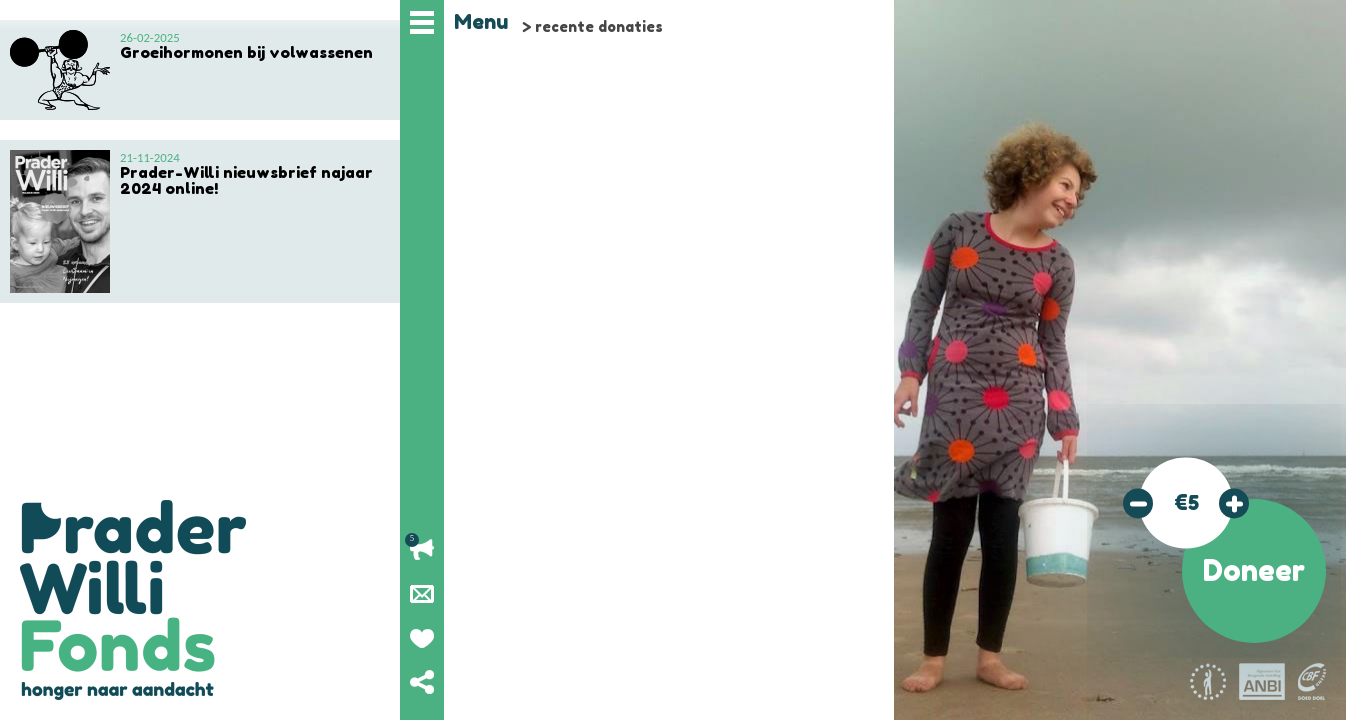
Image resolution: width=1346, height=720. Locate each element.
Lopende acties (422, 550)
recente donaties (599, 26)
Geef (422, 638)
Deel (422, 682)
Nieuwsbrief (422, 594)
